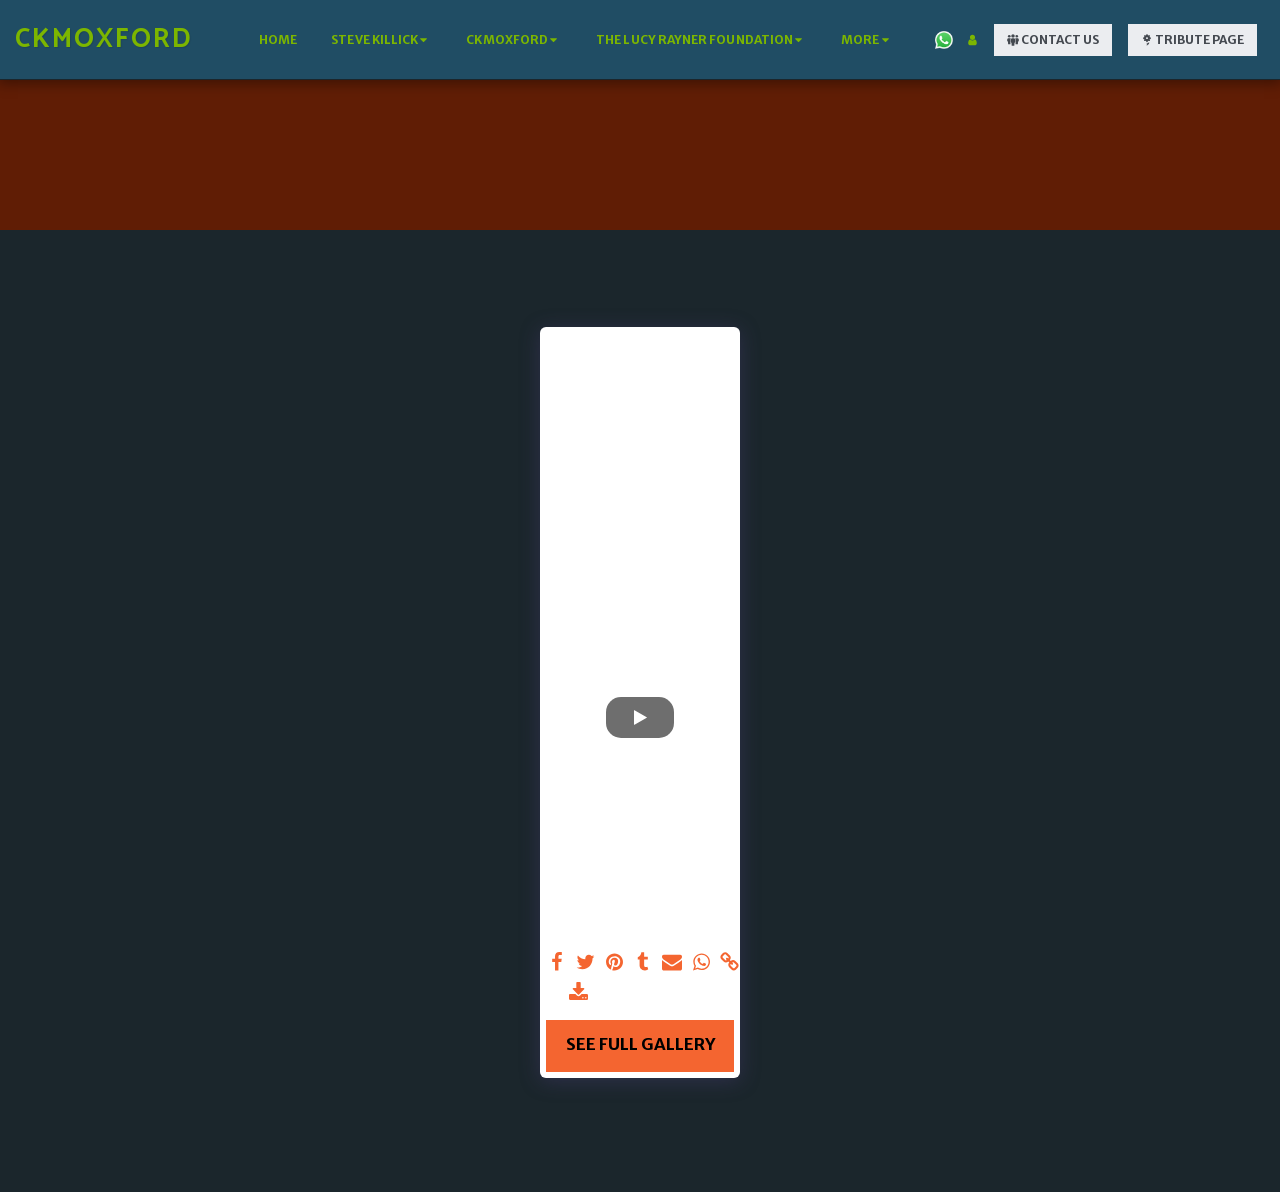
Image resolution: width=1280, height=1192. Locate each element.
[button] (381, 40)
